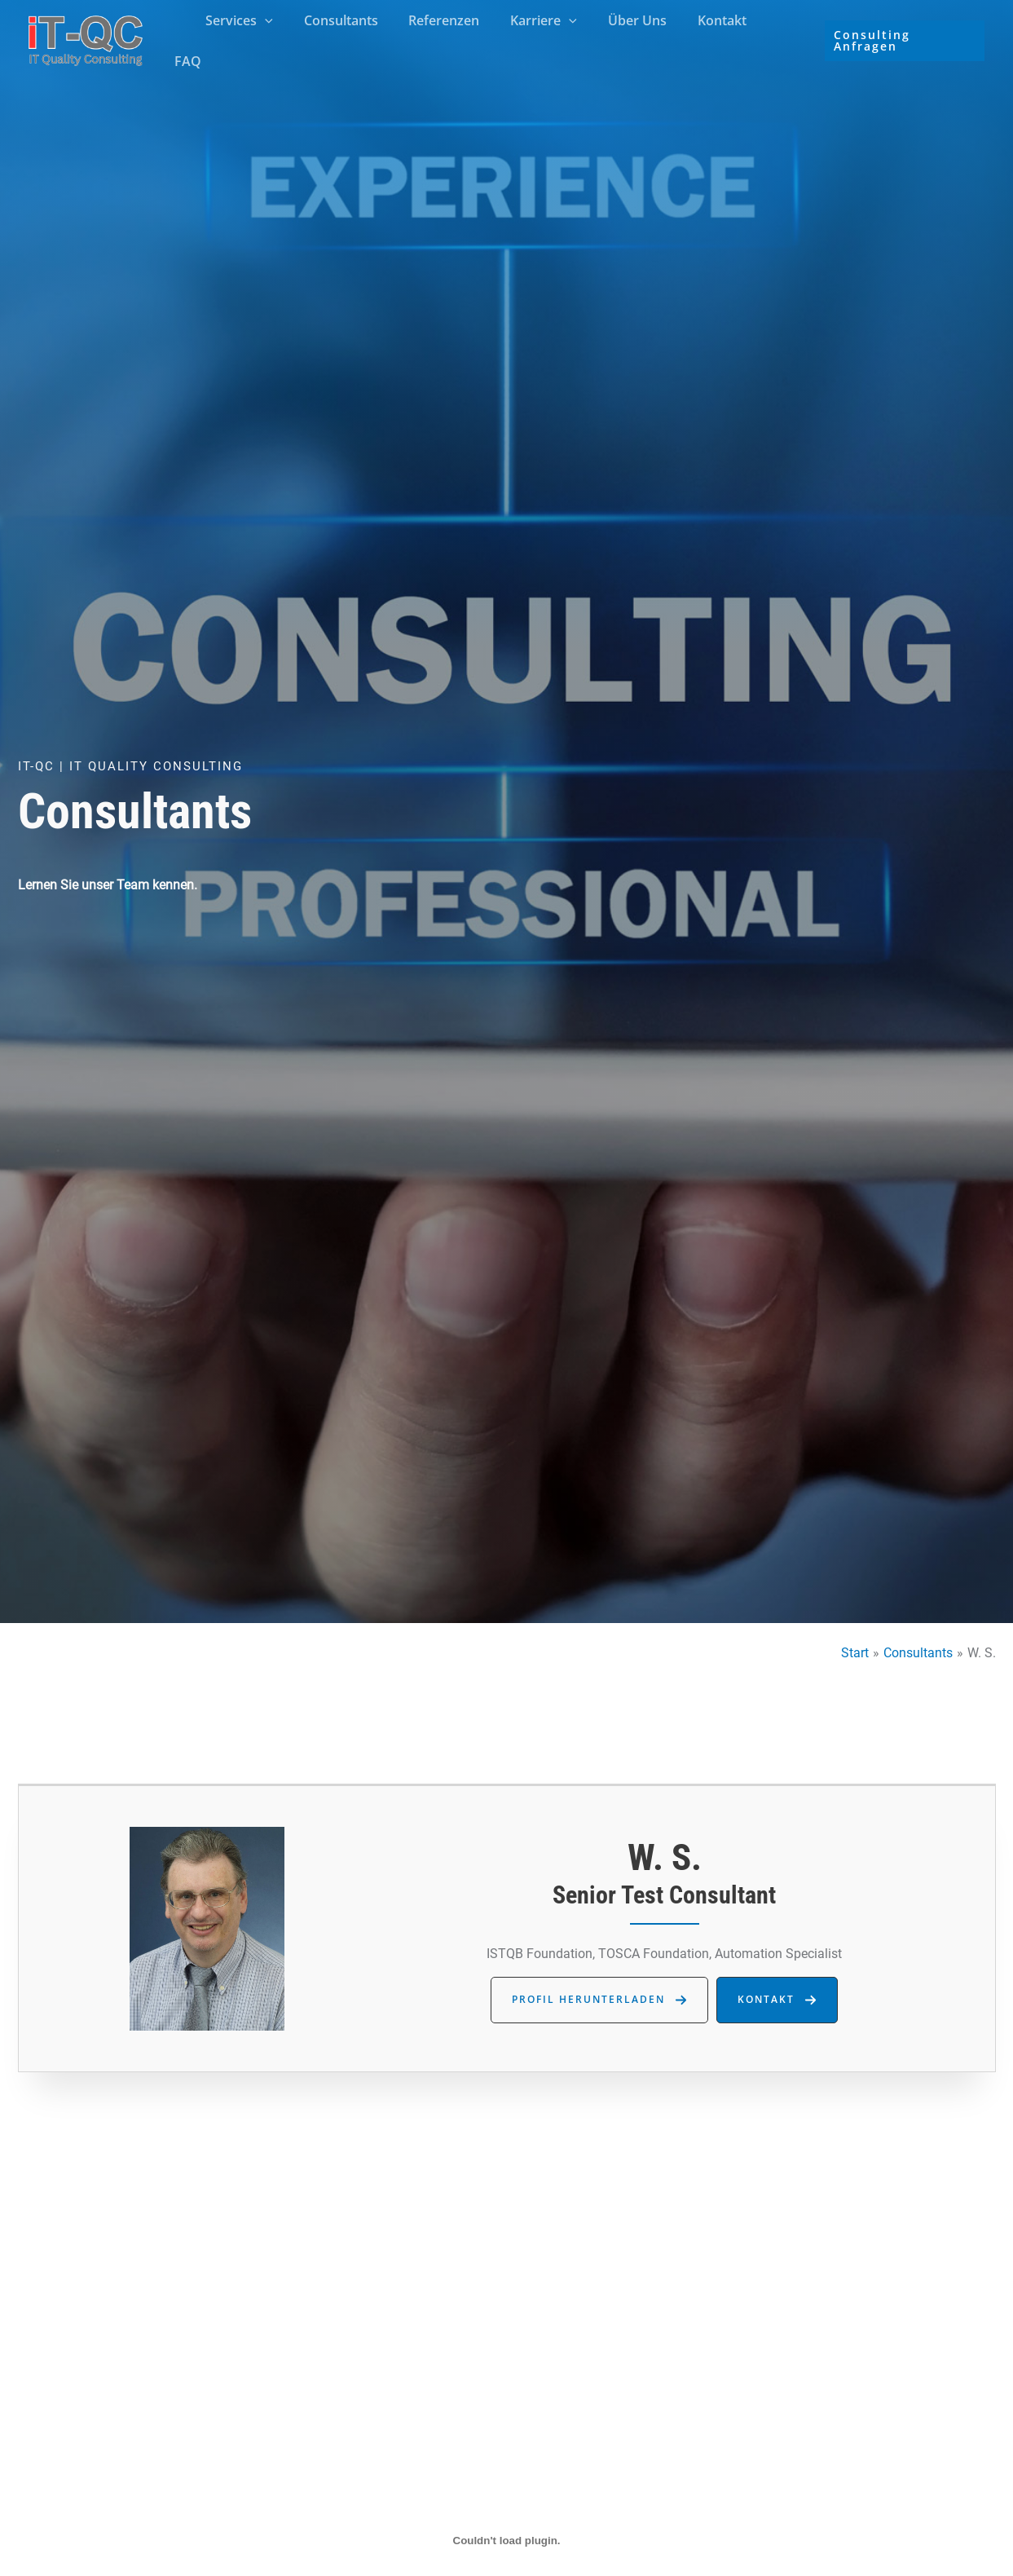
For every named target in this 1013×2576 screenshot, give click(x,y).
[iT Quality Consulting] (86, 37)
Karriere (546, 38)
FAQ (778, 38)
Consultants (352, 38)
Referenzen (451, 38)
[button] (282, 38)
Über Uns (635, 38)
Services (256, 38)
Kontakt (714, 38)
